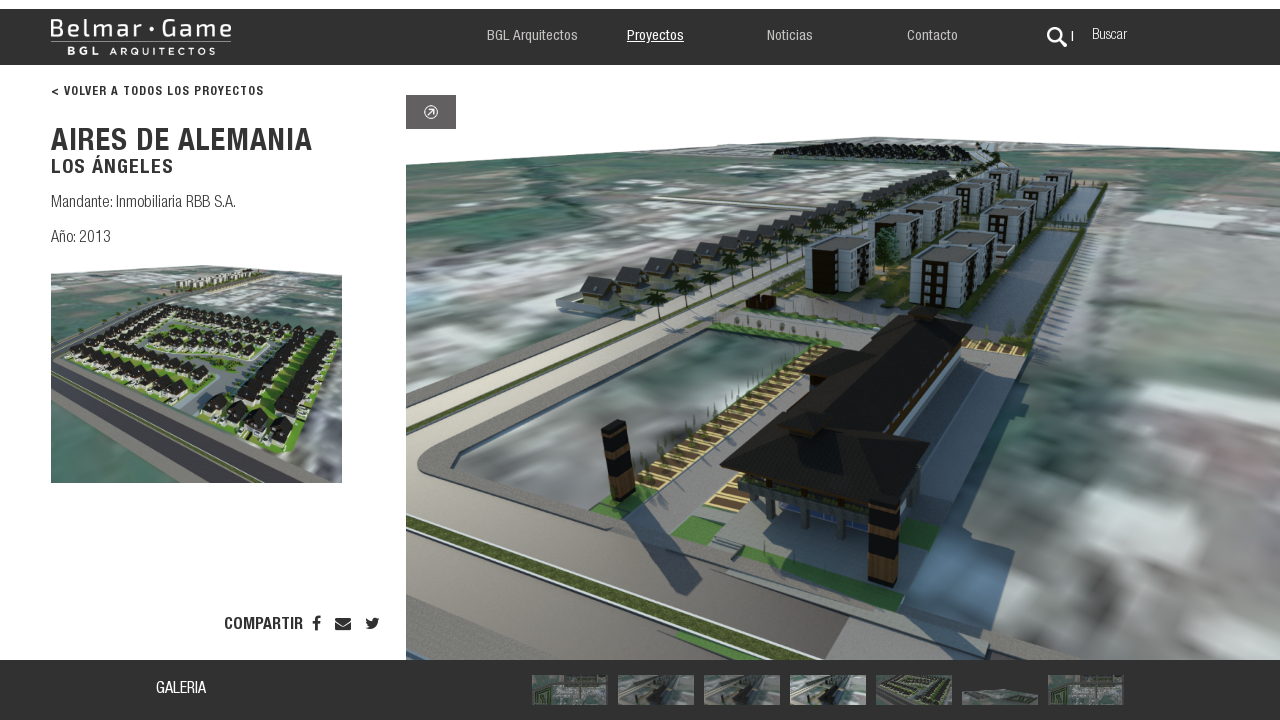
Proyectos (655, 36)
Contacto (932, 36)
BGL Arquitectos (532, 36)
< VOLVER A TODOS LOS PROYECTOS (157, 92)
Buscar (1109, 36)
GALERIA (181, 690)
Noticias (790, 36)
